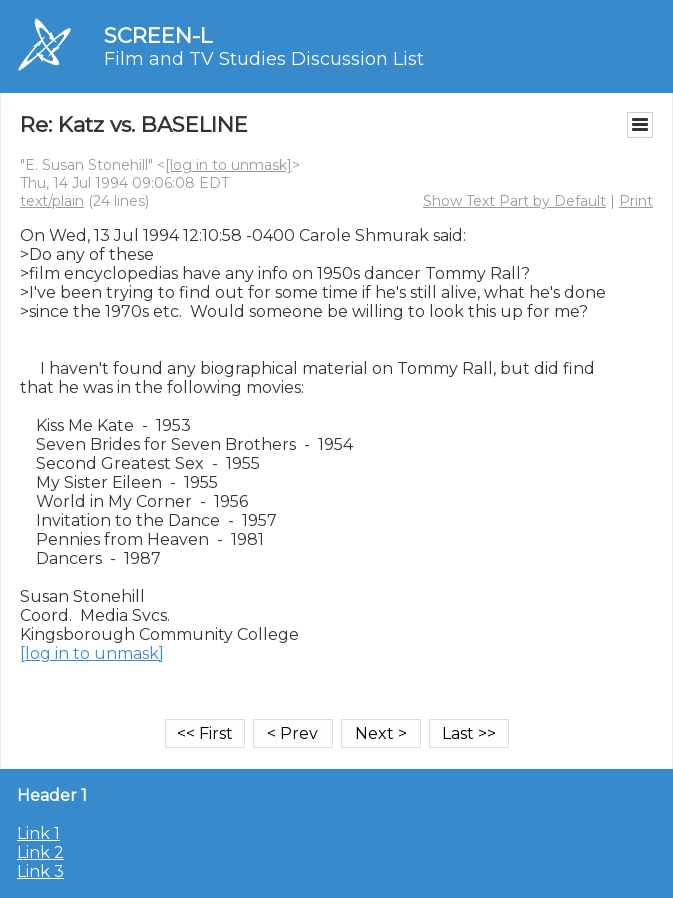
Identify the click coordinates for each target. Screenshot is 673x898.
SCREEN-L (158, 35)
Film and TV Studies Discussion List (264, 59)
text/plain (52, 201)
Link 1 (38, 833)
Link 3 (40, 871)
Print (636, 201)
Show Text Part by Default (514, 201)
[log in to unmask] (228, 165)
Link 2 (40, 852)
